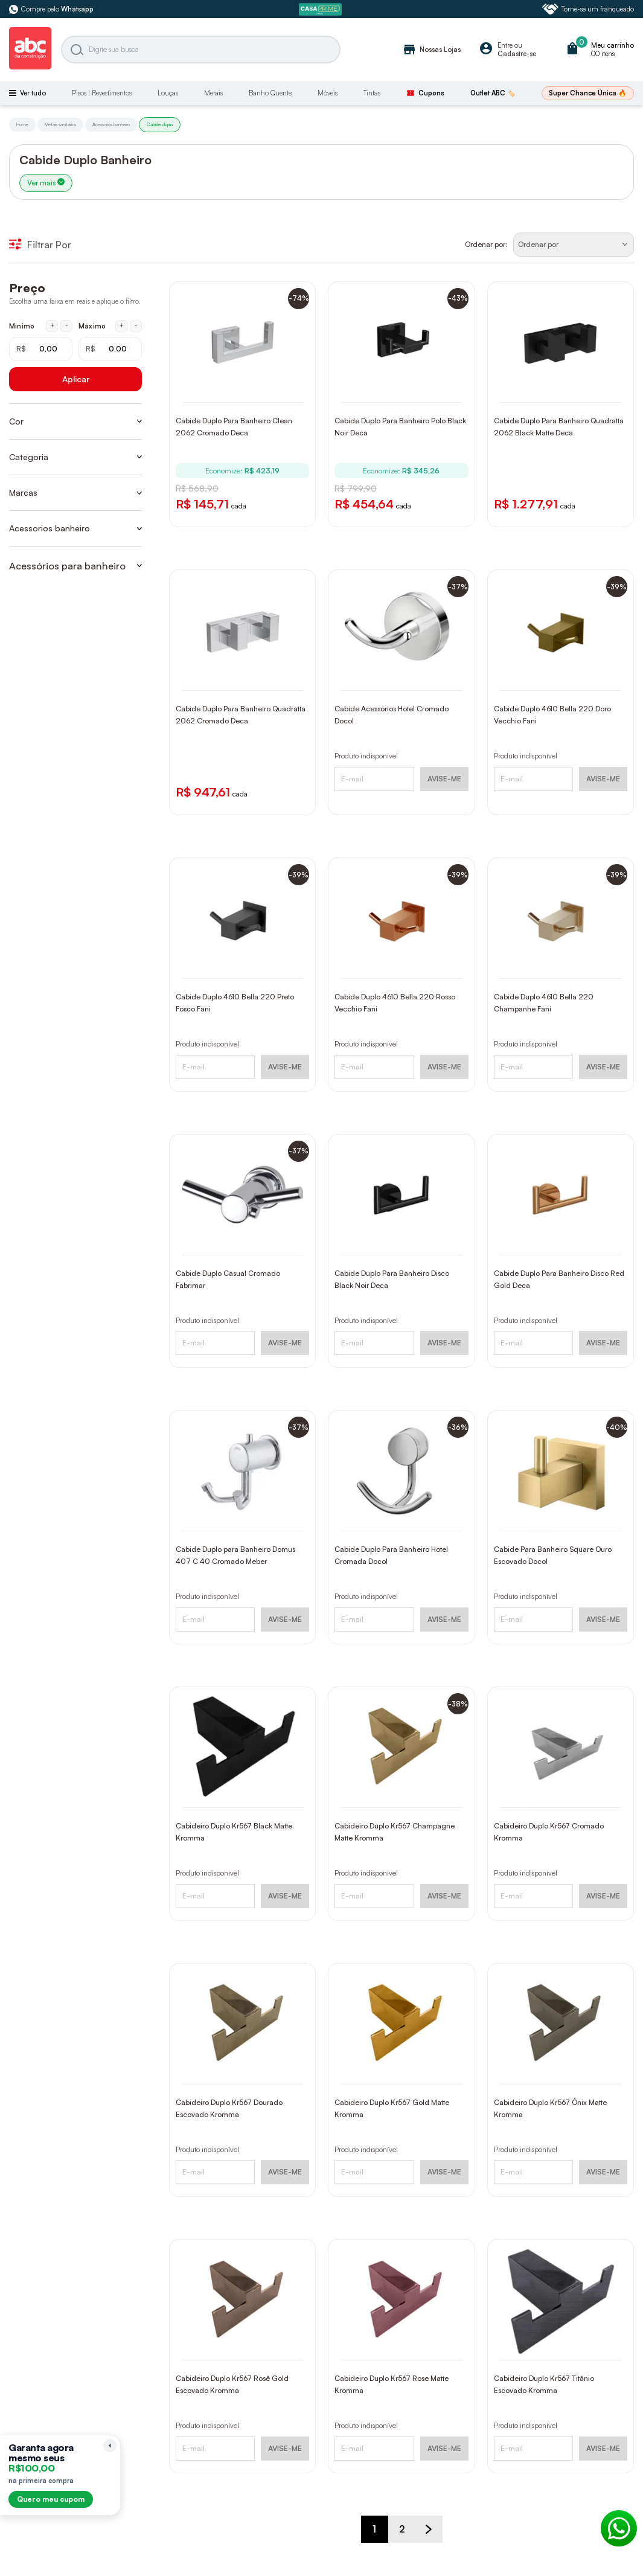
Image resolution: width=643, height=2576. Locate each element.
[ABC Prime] (322, 9)
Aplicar (75, 379)
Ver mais (46, 182)
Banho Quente (270, 93)
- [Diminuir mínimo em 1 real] (66, 325)
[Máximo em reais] (110, 349)
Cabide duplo (160, 124)
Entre (505, 45)
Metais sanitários (60, 124)
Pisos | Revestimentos (102, 93)
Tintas (371, 93)
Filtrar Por (40, 245)
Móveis (327, 93)
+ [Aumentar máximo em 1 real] (122, 325)
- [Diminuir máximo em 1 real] (136, 325)
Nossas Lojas (431, 49)
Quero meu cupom (51, 2499)
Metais (213, 93)
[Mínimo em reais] (40, 349)
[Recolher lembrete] (110, 2445)
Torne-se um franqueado (588, 9)
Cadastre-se (516, 54)
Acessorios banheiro (111, 124)
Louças (168, 93)
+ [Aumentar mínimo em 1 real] (52, 325)
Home (22, 124)
